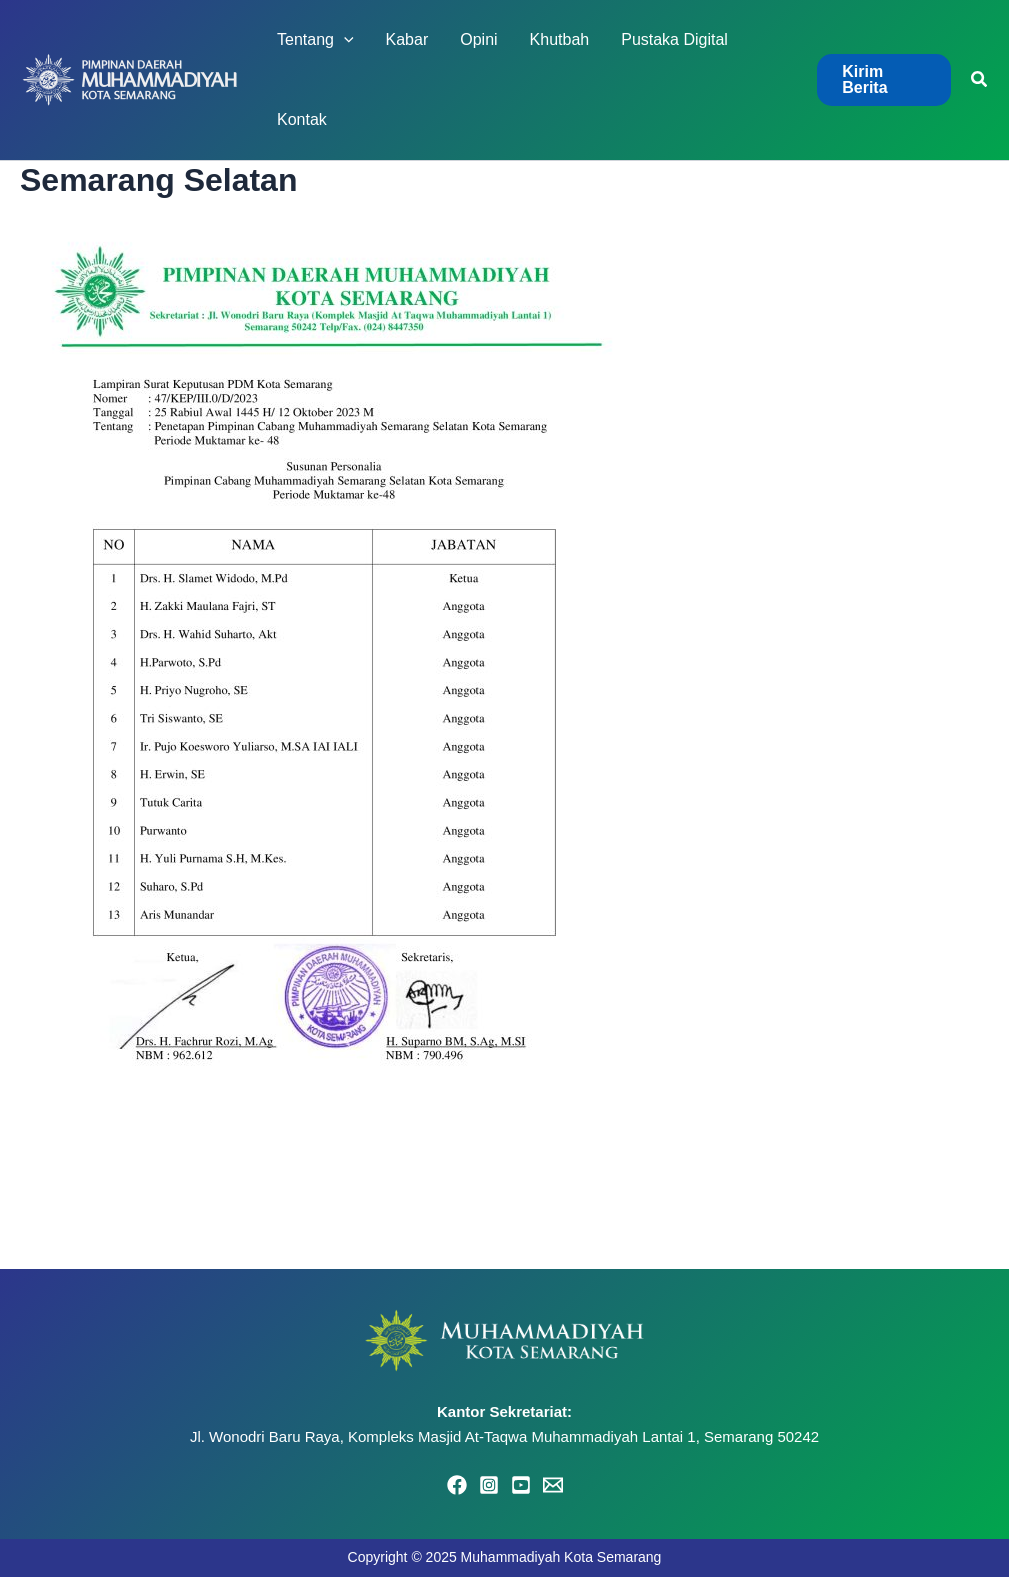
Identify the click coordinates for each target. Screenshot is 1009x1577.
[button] (884, 80)
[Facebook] (457, 1485)
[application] (344, 40)
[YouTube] (521, 1485)
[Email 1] (553, 1485)
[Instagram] (489, 1485)
